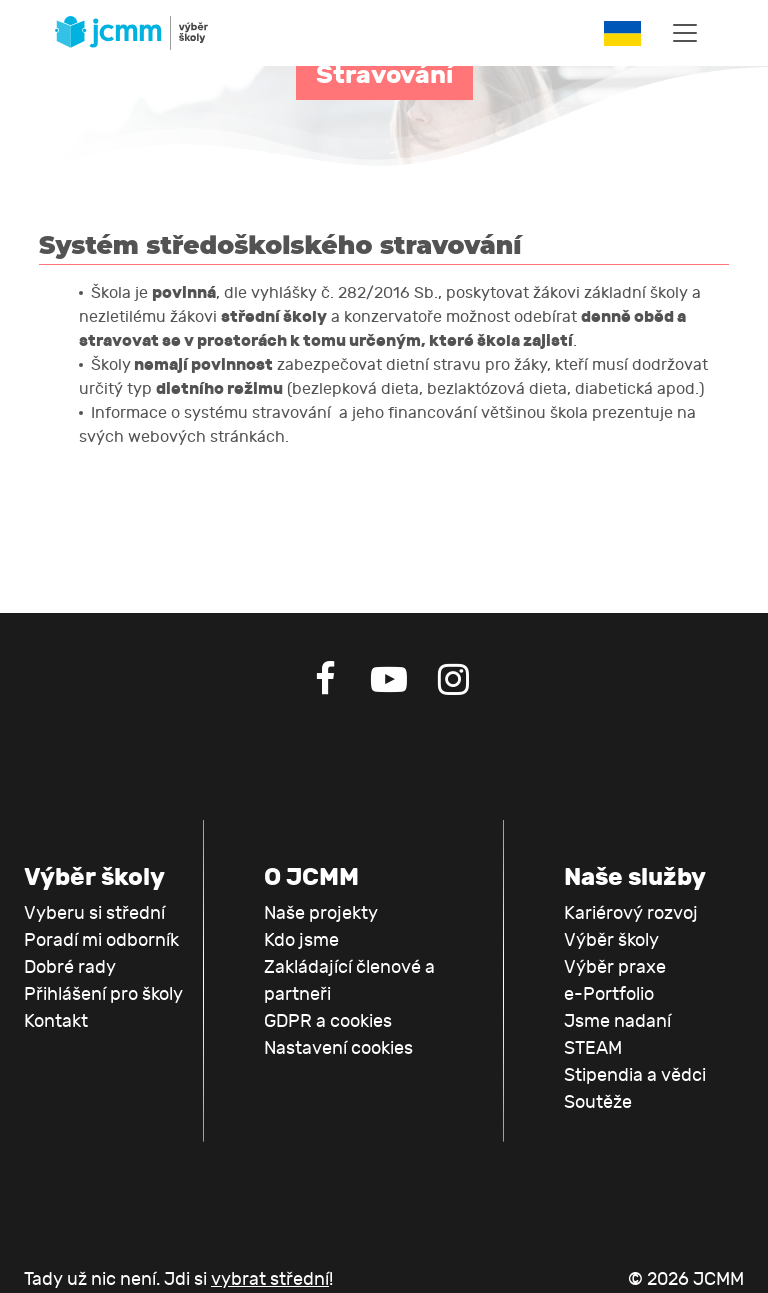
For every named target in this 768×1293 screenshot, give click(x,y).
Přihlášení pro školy (103, 994)
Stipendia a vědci (635, 1075)
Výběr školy (611, 940)
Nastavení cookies (338, 1048)
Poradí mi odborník (101, 940)
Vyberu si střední (94, 913)
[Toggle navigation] (685, 33)
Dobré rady (70, 967)
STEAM (593, 1048)
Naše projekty (321, 913)
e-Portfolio (609, 994)
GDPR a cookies (328, 1021)
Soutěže (598, 1102)
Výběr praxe (615, 967)
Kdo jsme (301, 940)
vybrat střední (270, 1279)
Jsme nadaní (617, 1021)
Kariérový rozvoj (631, 913)
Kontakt (56, 1021)
